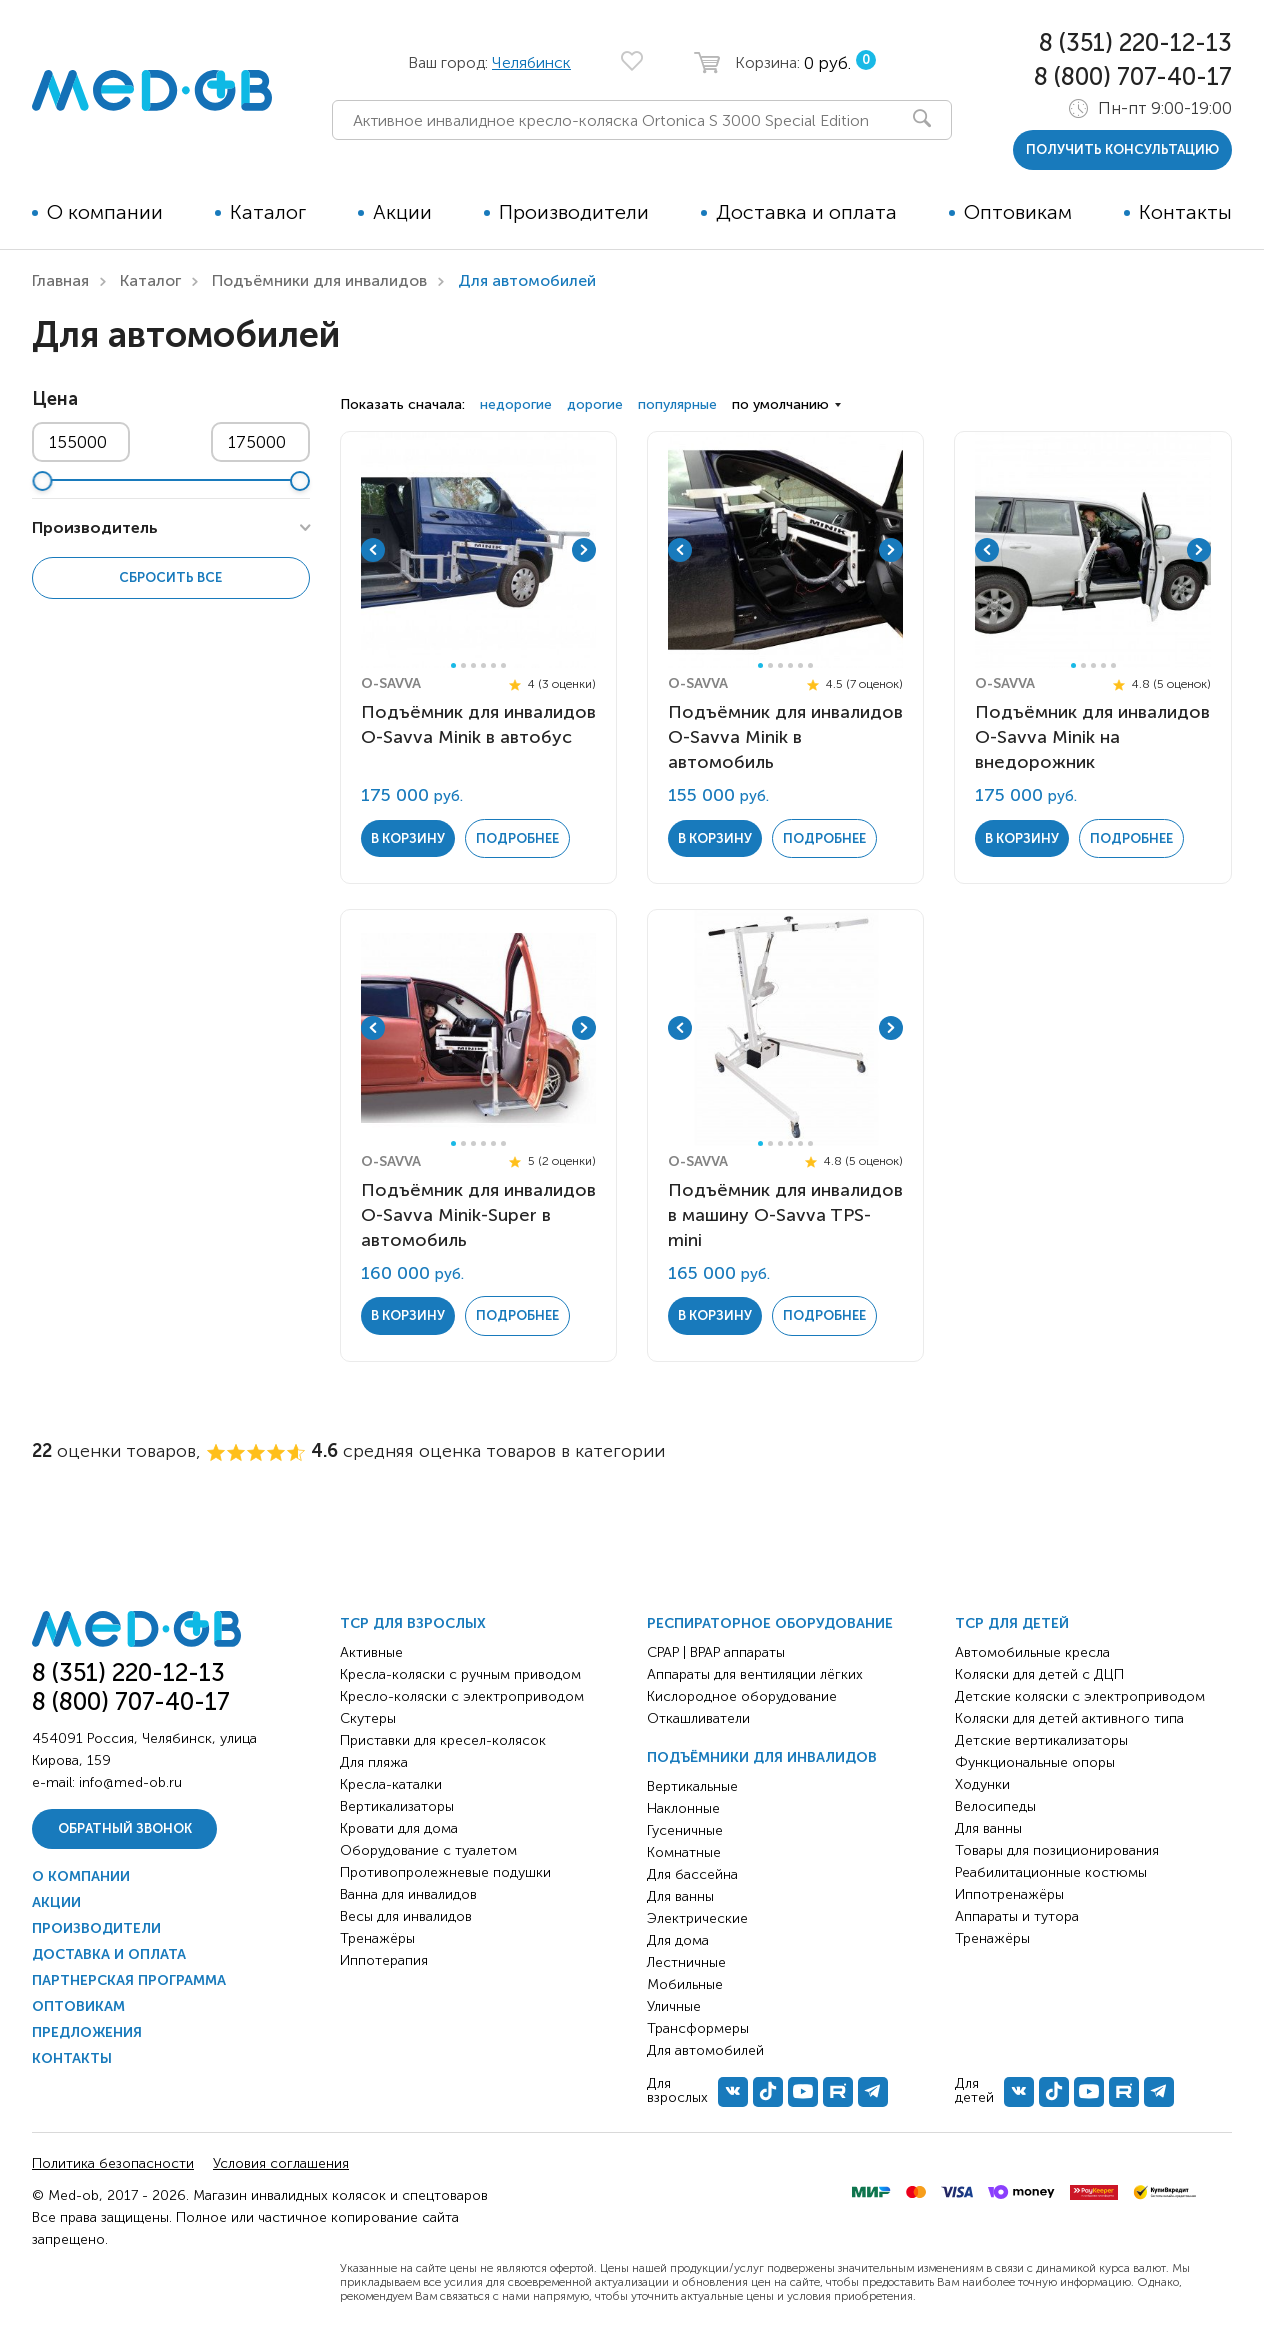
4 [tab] (483, 665)
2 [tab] (463, 665)
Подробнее (517, 838)
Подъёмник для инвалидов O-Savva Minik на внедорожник (1092, 737)
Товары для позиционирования (1057, 1850)
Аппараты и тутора (1017, 1916)
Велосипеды (995, 1806)
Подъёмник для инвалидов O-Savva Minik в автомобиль (785, 737)
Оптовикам (1018, 212)
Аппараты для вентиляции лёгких (755, 1674)
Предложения (87, 2032)
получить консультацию (1122, 149)
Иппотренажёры (1009, 1894)
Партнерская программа (129, 1980)
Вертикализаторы (397, 1806)
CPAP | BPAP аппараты (716, 1652)
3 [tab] (473, 665)
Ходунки (982, 1784)
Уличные (674, 2006)
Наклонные (683, 1808)
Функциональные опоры (1035, 1762)
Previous (373, 550)
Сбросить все (170, 577)
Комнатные (684, 1852)
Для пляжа (374, 1762)
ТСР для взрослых (413, 1623)
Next (584, 550)
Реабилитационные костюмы (1051, 1872)
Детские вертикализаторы (1041, 1740)
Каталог (268, 212)
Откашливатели (698, 1718)
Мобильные (685, 1984)
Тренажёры (377, 1938)
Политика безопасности (113, 2163)
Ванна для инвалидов (408, 1894)
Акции (402, 212)
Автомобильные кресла (1032, 1652)
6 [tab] (503, 665)
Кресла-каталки (391, 1784)
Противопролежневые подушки (445, 1872)
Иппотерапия (384, 1960)
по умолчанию (780, 404)
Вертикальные (692, 1786)
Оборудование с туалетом (428, 1850)
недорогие (516, 404)
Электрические (697, 1918)
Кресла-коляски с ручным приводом (460, 1674)
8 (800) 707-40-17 (1133, 76)
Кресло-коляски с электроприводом (462, 1696)
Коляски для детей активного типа (1069, 1718)
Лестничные (686, 1962)
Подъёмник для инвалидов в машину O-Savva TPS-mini (785, 1215)
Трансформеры (698, 2028)
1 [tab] (453, 665)
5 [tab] (493, 665)
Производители (574, 212)
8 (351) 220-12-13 (1135, 42)
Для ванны (680, 1896)
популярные (677, 404)
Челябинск (531, 62)
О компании (105, 212)
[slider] (42, 481)
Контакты (1185, 212)
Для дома (678, 1940)
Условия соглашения (281, 2163)
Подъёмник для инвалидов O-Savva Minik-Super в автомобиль (478, 1215)
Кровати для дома (399, 1828)
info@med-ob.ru (130, 1782)
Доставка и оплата (806, 212)
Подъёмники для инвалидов (319, 280)
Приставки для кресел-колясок (443, 1740)
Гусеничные (685, 1830)
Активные (371, 1652)
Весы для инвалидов (406, 1916)
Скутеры (368, 1718)
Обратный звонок (125, 1828)
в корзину (408, 838)
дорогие (595, 404)
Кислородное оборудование (742, 1696)
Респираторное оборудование (770, 1623)
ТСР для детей (1012, 1623)
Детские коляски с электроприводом (1080, 1696)
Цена (55, 399)
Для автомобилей (705, 2050)
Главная (60, 280)
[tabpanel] (479, 550)
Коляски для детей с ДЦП (1039, 1674)
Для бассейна (692, 1874)
